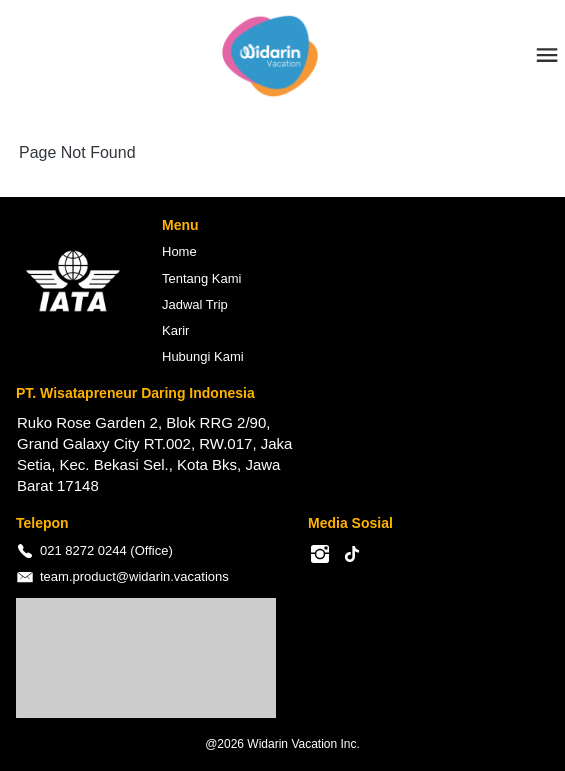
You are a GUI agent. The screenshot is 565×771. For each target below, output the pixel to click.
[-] (320, 555)
